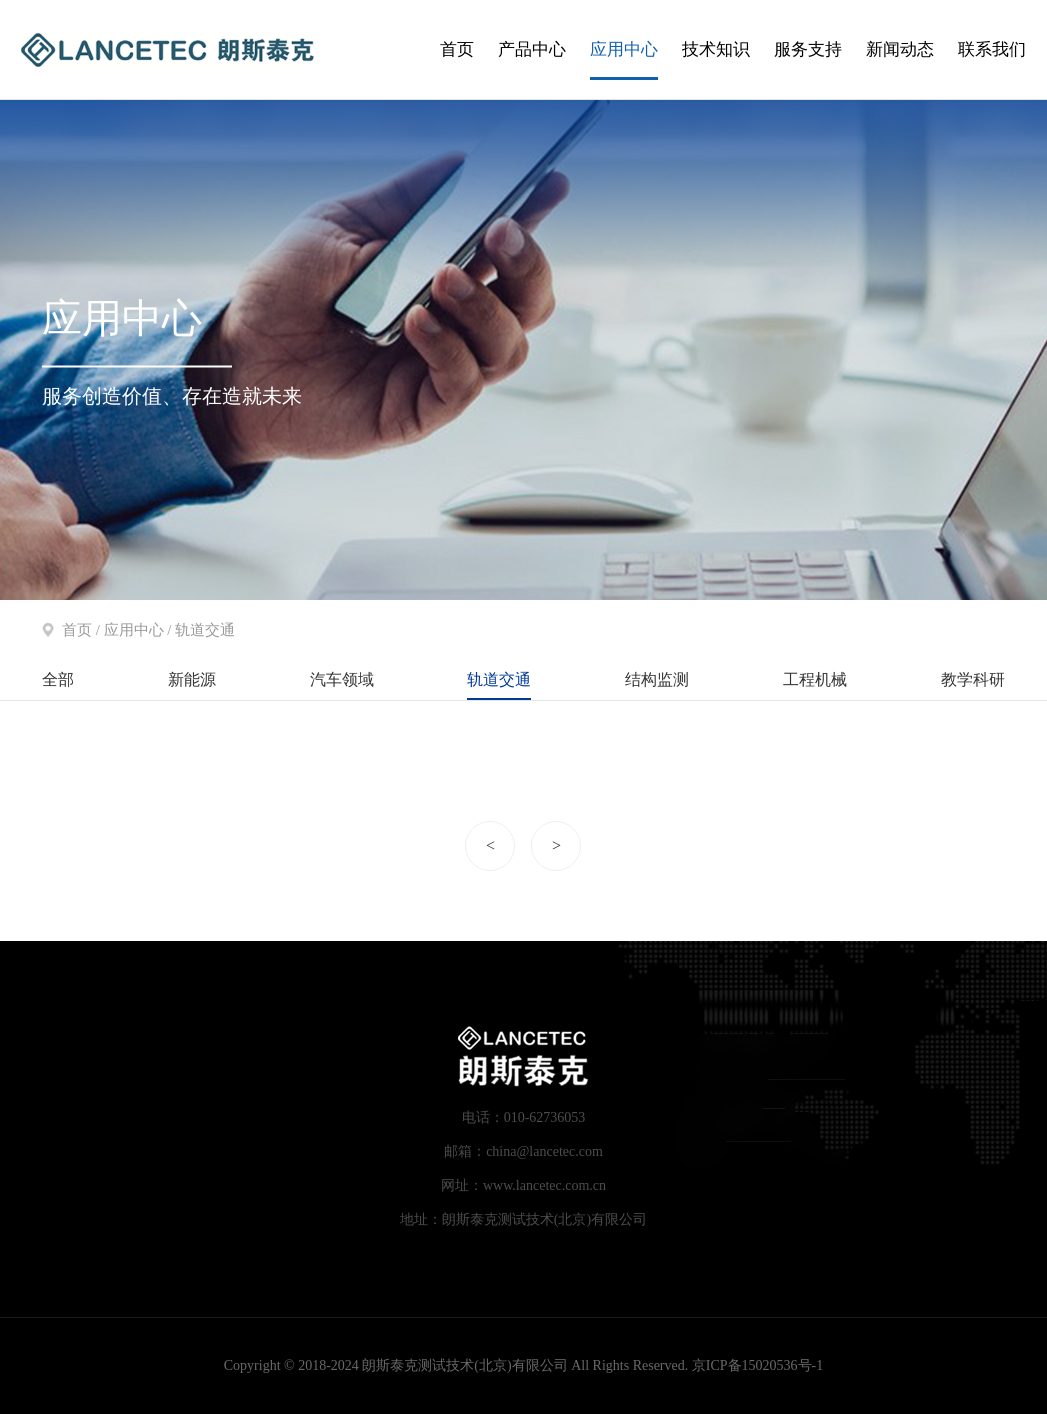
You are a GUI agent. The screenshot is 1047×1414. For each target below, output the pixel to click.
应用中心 (624, 49)
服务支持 (808, 49)
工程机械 (815, 679)
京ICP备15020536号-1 (757, 1365)
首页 (457, 49)
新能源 (192, 679)
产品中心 (532, 49)
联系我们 (992, 49)
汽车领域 (342, 679)
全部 (58, 679)
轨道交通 (499, 679)
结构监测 (657, 679)
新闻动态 (900, 49)
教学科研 (973, 679)
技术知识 (716, 49)
